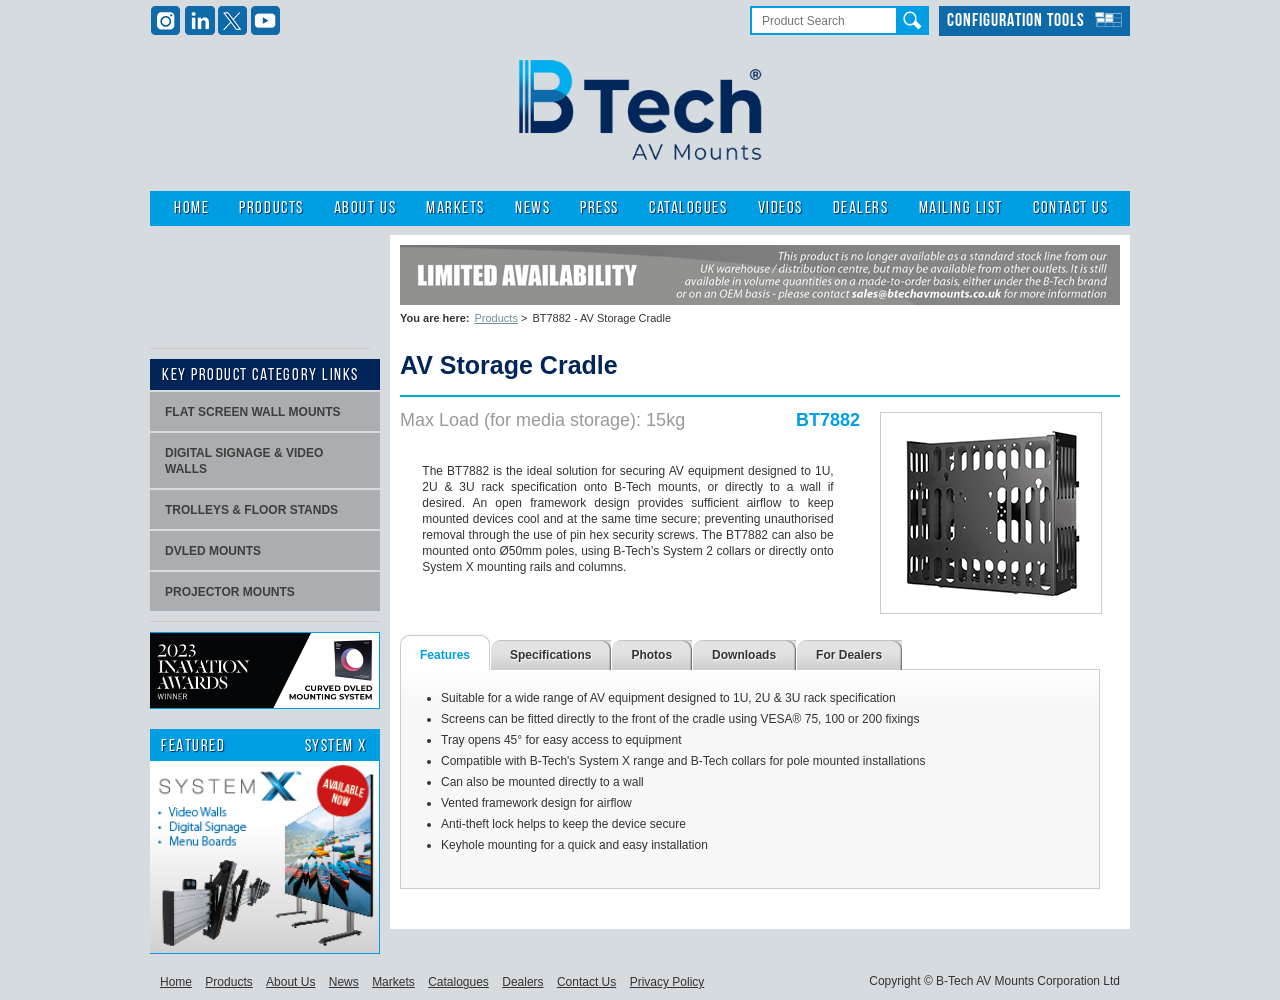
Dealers (861, 208)
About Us (365, 208)
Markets (455, 208)
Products (271, 208)
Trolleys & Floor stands (251, 510)
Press (599, 208)
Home (191, 208)
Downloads (744, 655)
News (532, 208)
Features (445, 655)
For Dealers (849, 655)
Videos (780, 208)
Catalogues (688, 208)
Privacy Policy (667, 982)
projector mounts (230, 592)
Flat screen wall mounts (253, 412)
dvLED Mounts (213, 551)
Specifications (550, 655)
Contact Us (1070, 208)
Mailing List (961, 208)
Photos (651, 655)
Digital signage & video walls (244, 461)
